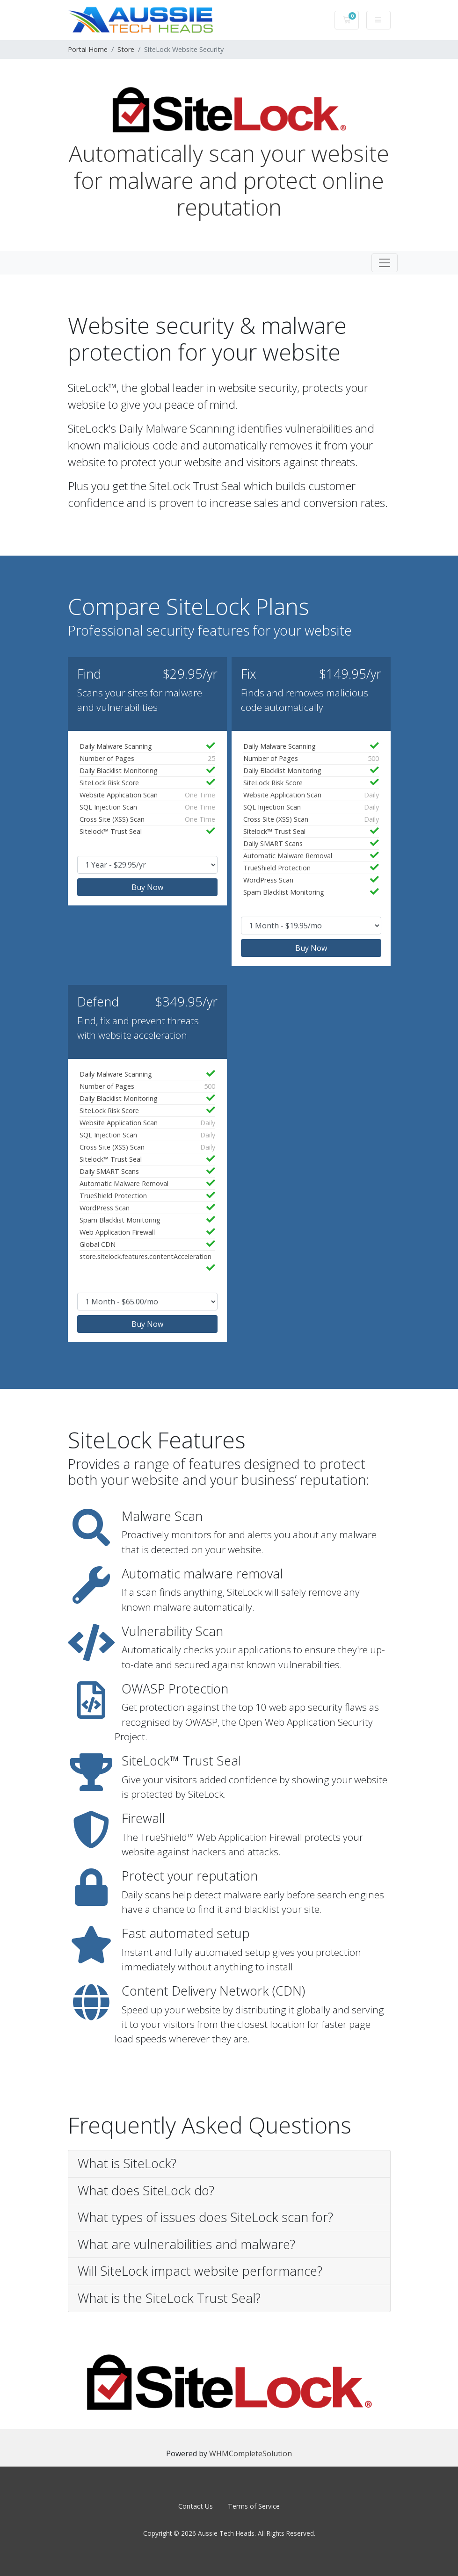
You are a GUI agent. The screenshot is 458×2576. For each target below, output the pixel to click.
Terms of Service (254, 2506)
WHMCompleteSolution (250, 2453)
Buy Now (147, 887)
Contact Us (195, 2506)
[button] (229, 2164)
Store (125, 49)
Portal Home (88, 49)
